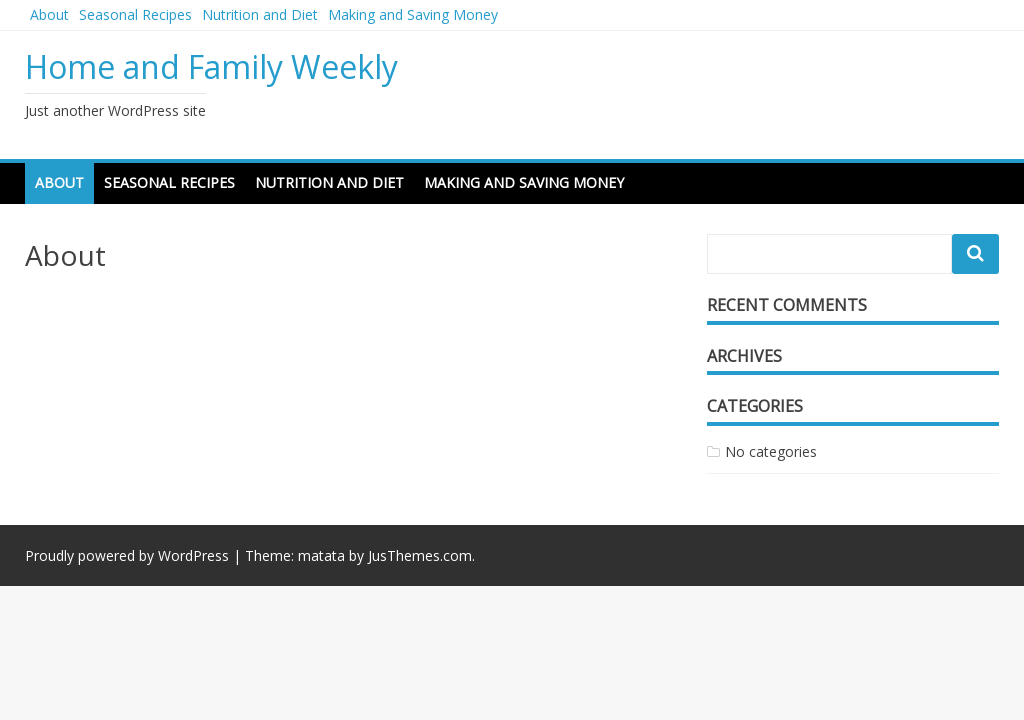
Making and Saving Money (413, 14)
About (49, 14)
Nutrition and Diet (260, 14)
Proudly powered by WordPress (127, 555)
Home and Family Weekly (211, 66)
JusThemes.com (420, 555)
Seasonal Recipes (135, 14)
